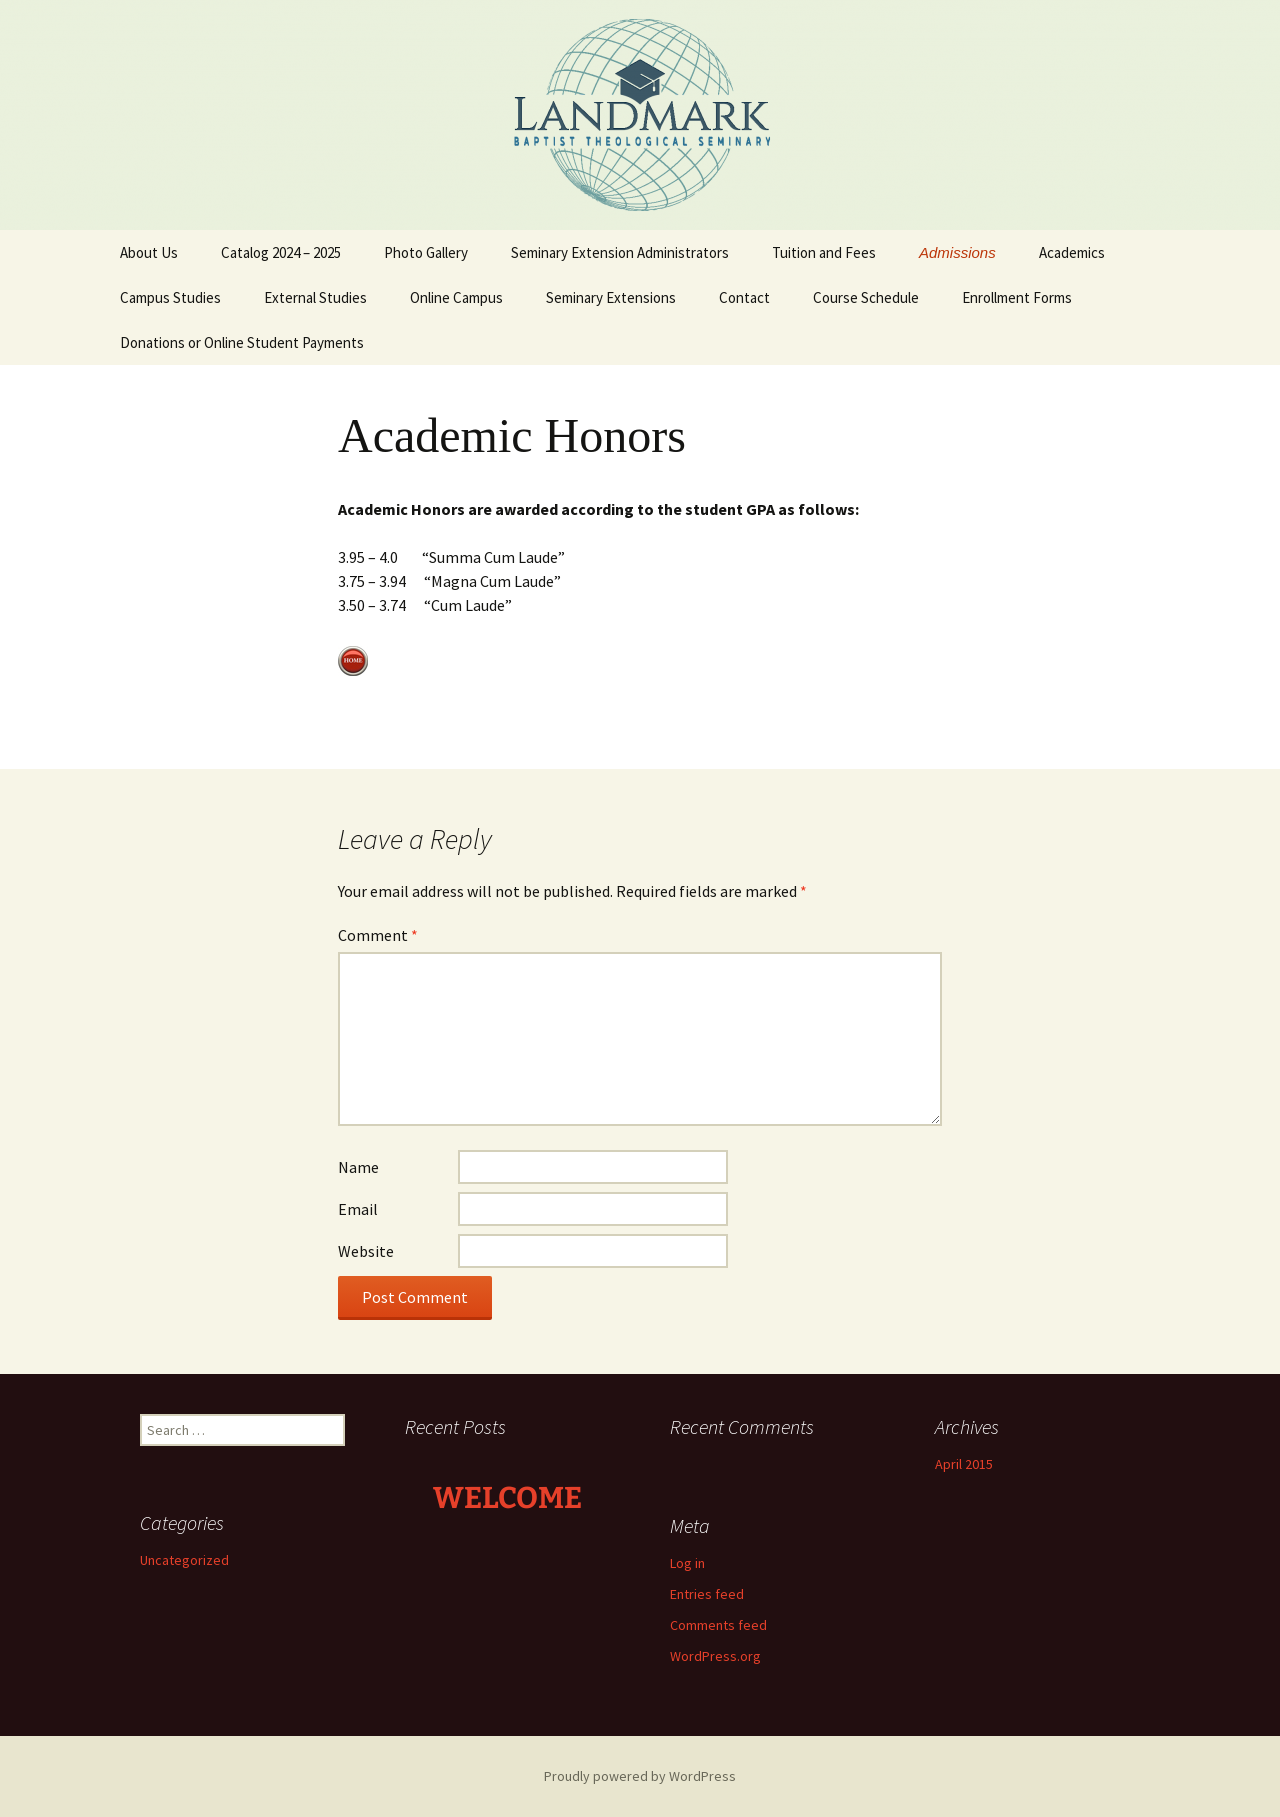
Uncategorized (184, 1560)
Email (358, 1209)
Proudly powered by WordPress (640, 1776)
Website (366, 1251)
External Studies (315, 297)
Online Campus (456, 297)
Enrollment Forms (1017, 297)
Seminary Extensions (611, 297)
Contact (744, 297)
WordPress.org (715, 1656)
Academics (1072, 252)
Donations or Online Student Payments (242, 342)
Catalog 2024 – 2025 (281, 252)
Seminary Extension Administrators (620, 252)
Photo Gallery (426, 252)
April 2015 (964, 1464)
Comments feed (718, 1625)
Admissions (957, 252)
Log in (687, 1563)
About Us (149, 252)
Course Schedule (866, 297)
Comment (378, 935)
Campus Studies (170, 297)
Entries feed (707, 1594)
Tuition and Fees (824, 252)
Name (358, 1167)
